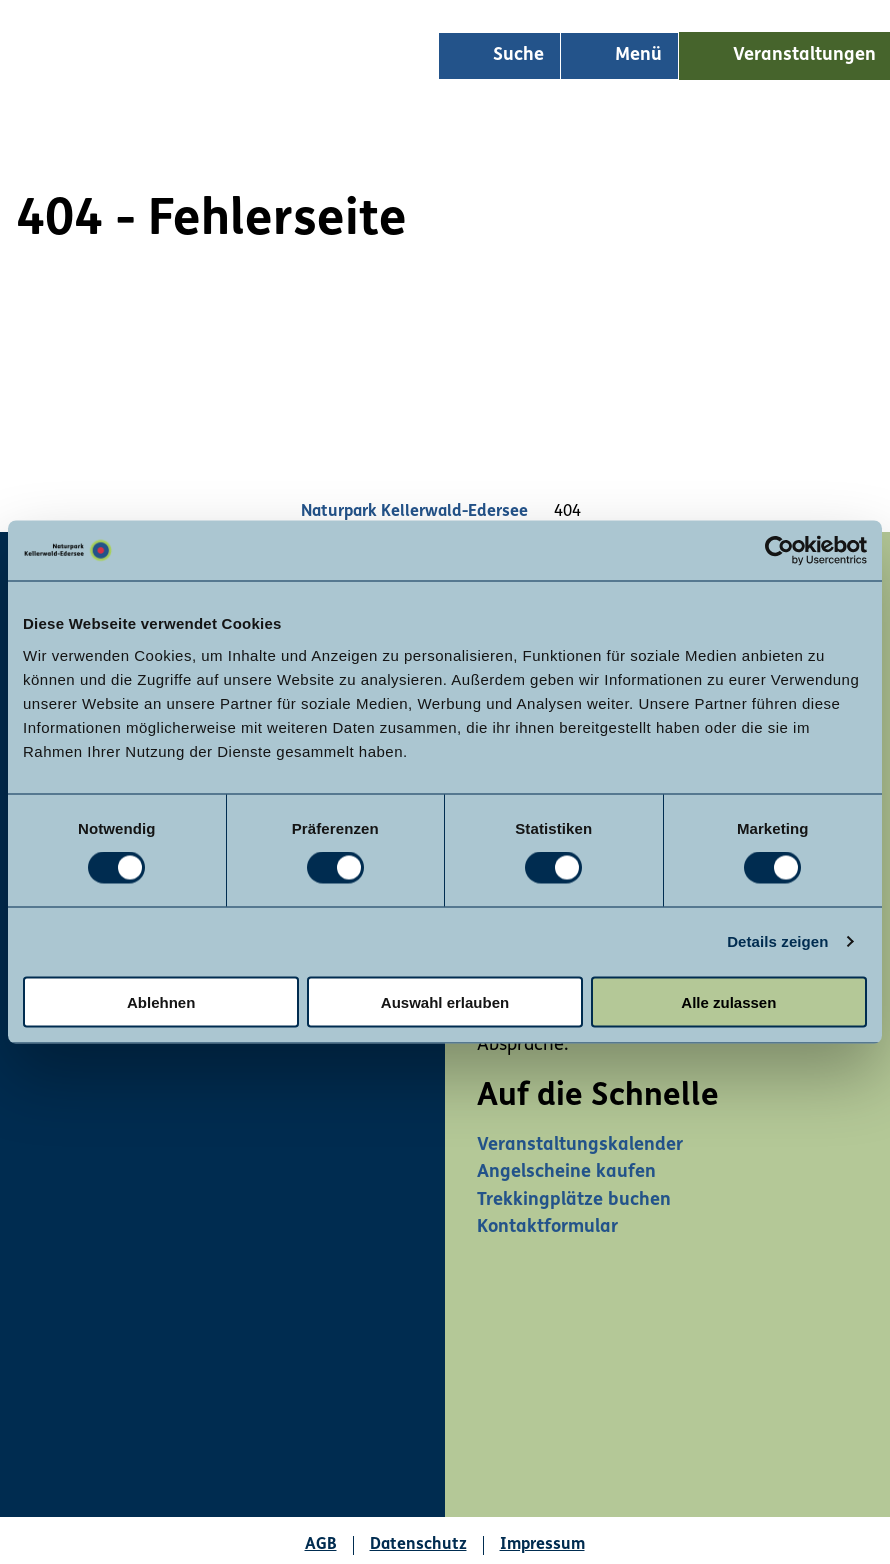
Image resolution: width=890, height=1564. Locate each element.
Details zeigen (777, 941)
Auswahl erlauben (445, 1001)
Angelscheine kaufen (566, 1172)
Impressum (542, 1545)
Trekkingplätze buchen (574, 1200)
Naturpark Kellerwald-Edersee (414, 512)
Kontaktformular (547, 1227)
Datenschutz (418, 1545)
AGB (321, 1545)
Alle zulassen (728, 1001)
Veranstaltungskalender (580, 1145)
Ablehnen (161, 1001)
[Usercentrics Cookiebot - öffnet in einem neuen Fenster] (779, 551)
